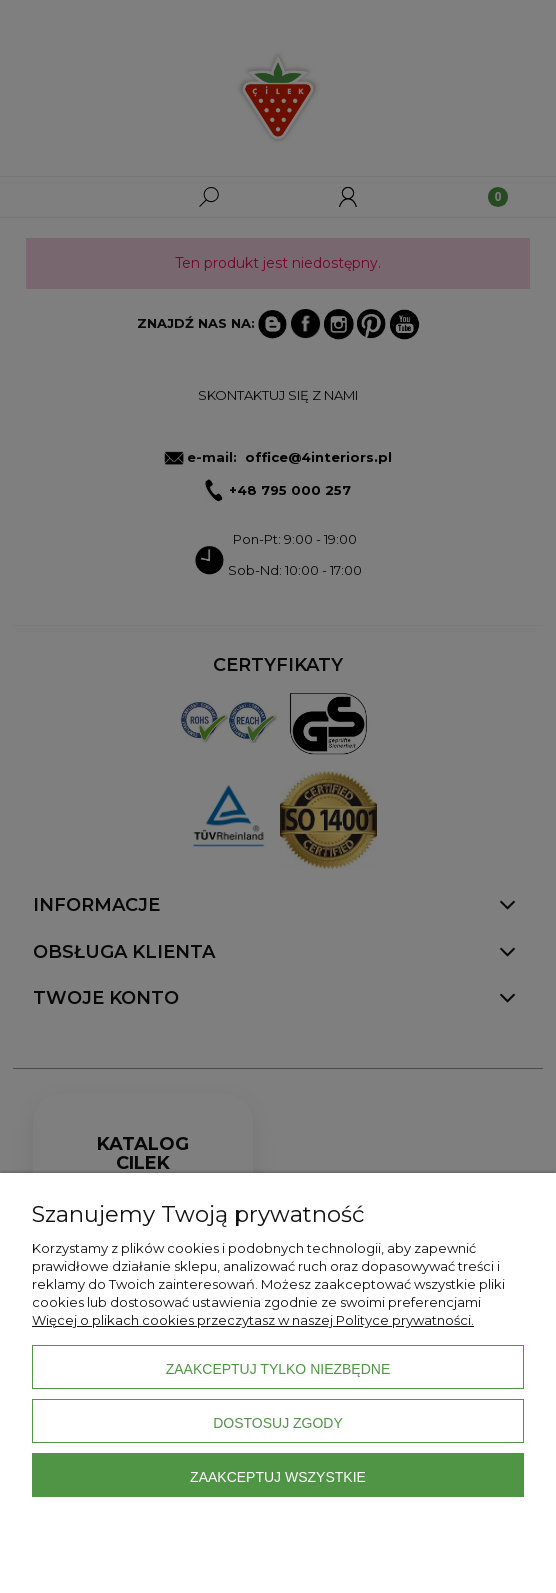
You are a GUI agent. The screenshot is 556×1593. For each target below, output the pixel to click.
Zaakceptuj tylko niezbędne (278, 1369)
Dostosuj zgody (278, 1423)
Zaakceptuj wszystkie (278, 1477)
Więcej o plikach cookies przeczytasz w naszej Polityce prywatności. (253, 1320)
